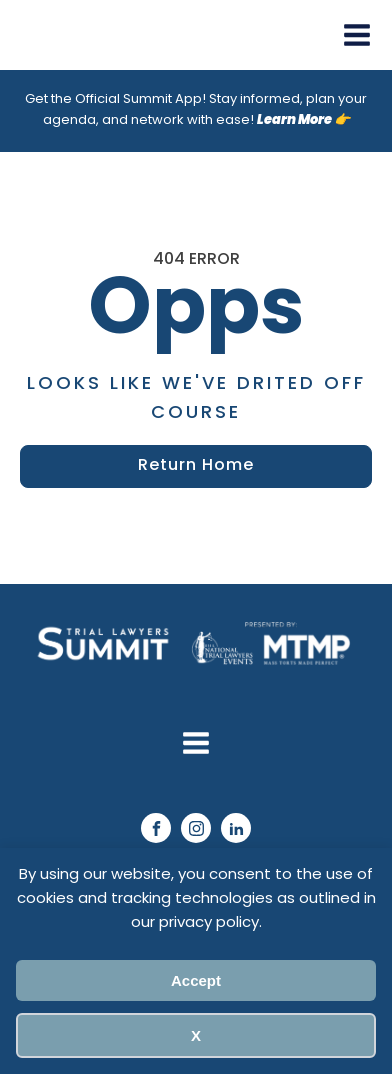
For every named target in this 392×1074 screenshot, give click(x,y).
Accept (196, 980)
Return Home (196, 466)
